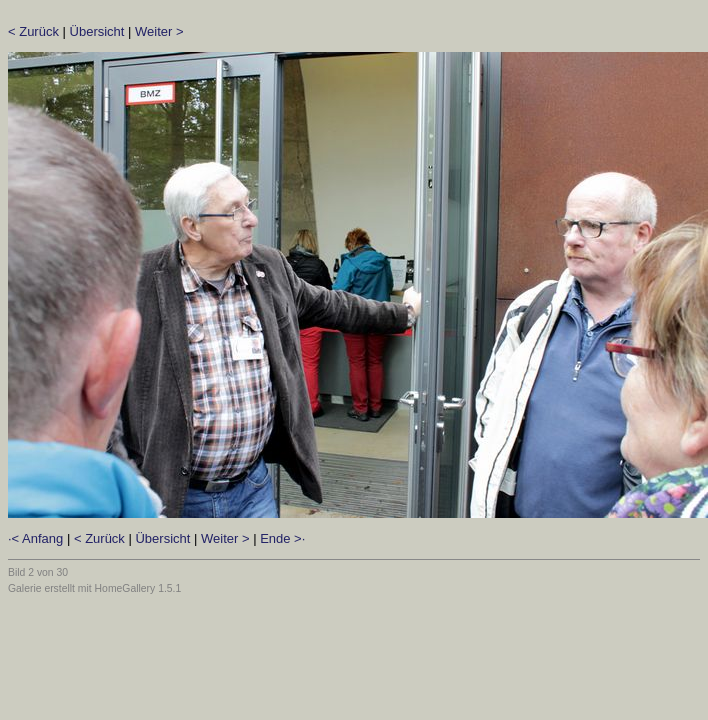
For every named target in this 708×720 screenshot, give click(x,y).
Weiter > (159, 31)
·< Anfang (35, 538)
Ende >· (282, 538)
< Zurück (33, 31)
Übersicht (97, 31)
